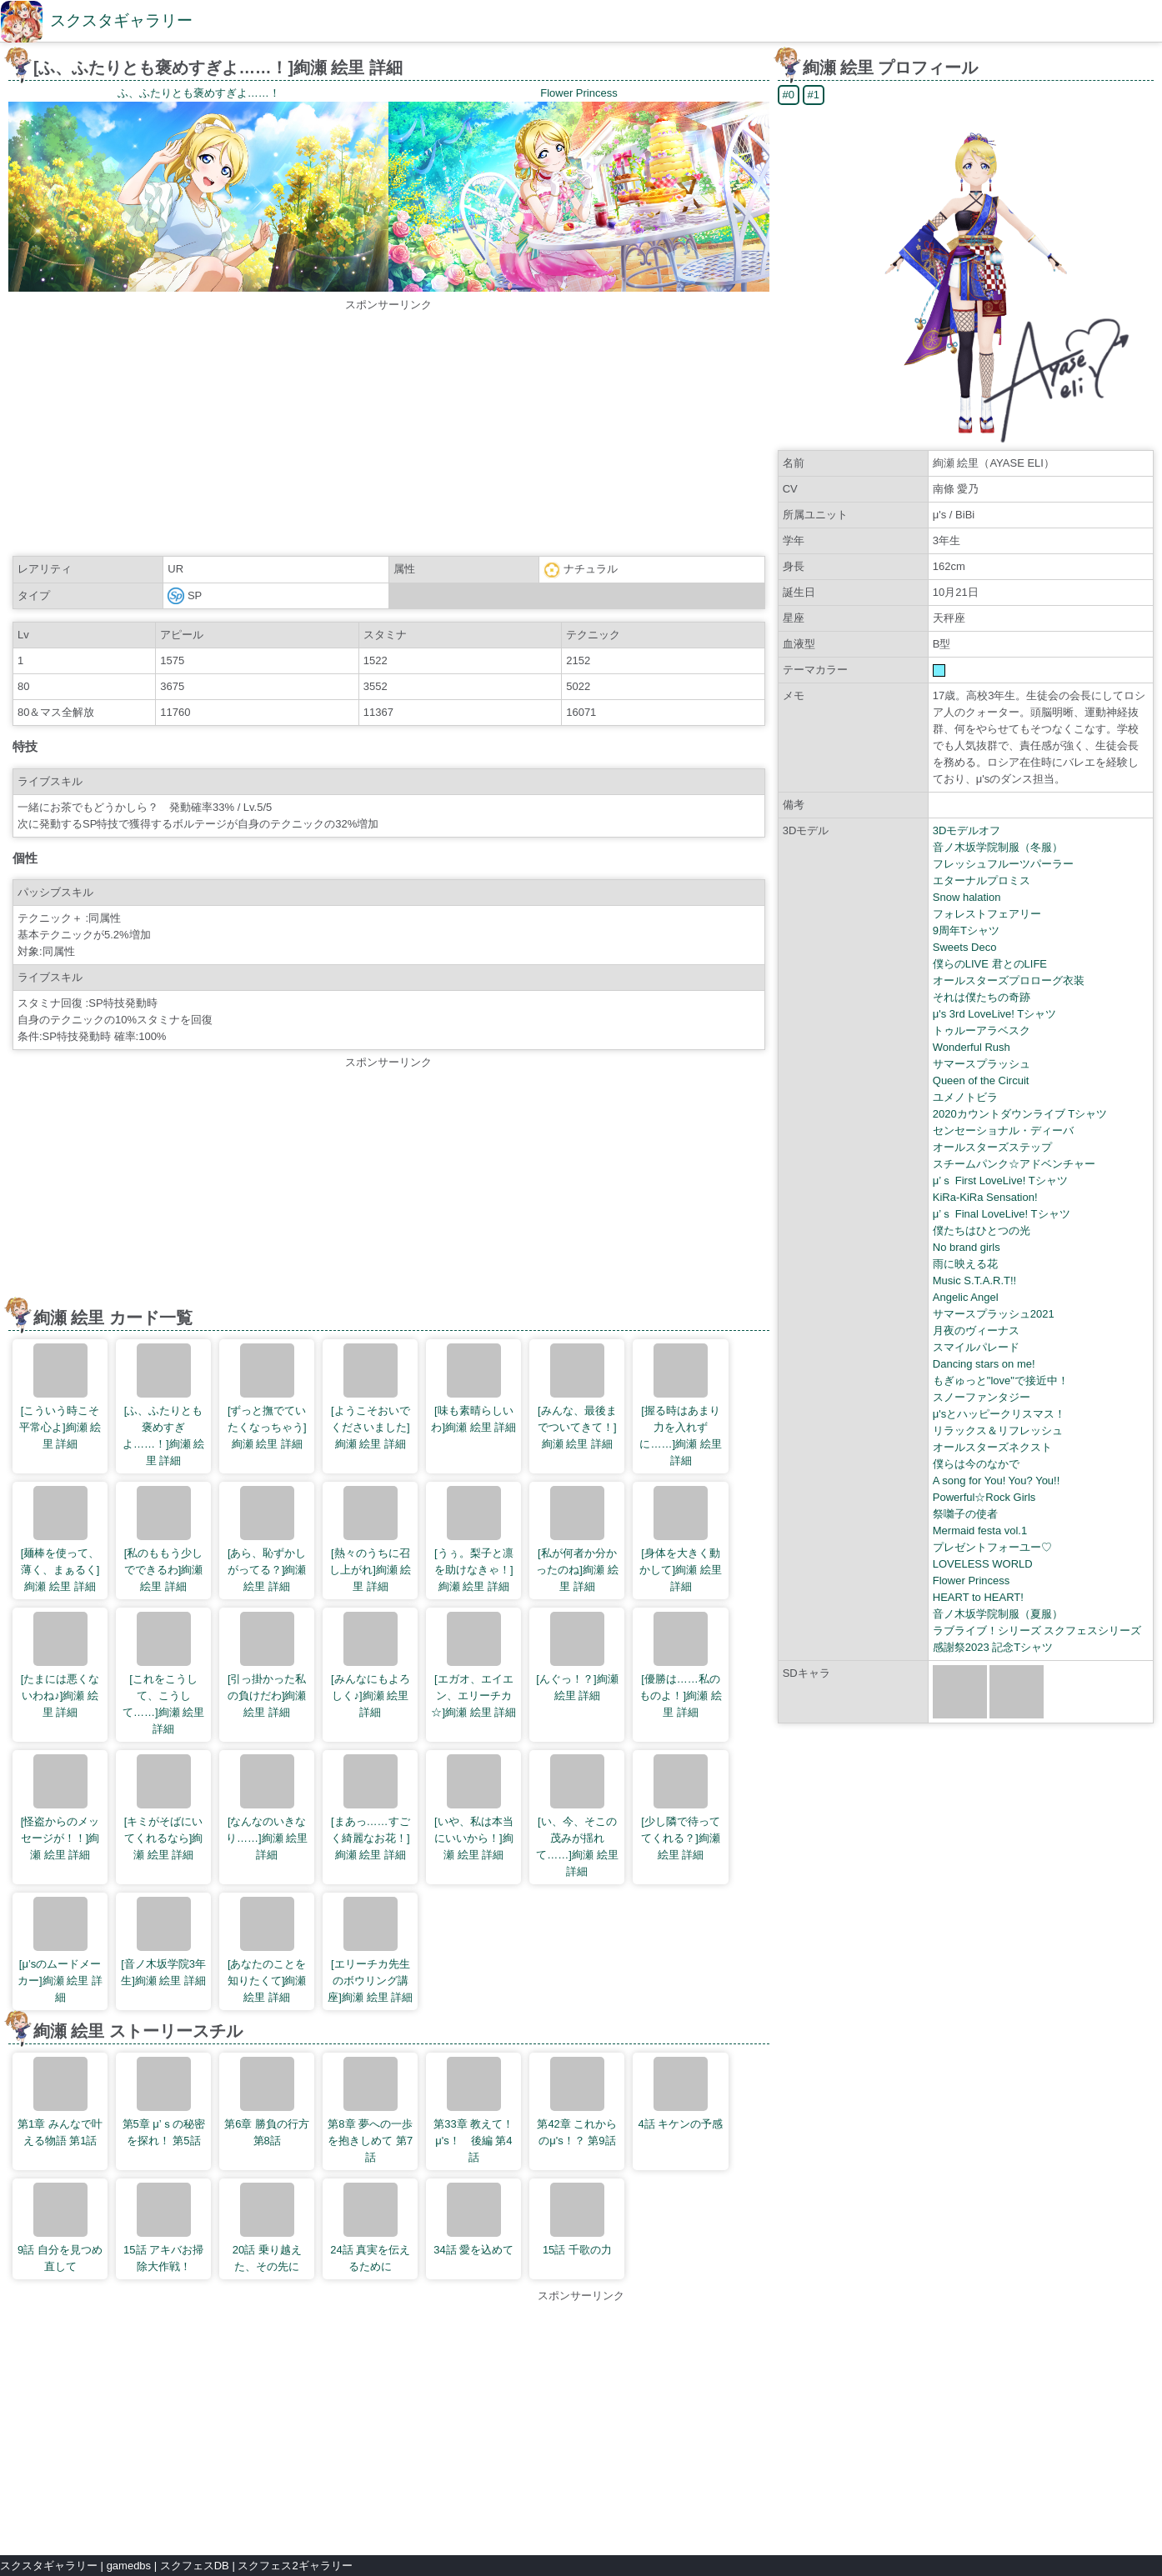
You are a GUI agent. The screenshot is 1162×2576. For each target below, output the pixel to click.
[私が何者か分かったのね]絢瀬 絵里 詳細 (577, 1539)
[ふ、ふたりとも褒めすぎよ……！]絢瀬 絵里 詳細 (163, 1405)
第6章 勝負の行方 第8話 (266, 2102)
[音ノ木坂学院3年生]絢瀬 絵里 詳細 (163, 1942)
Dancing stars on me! (984, 1364)
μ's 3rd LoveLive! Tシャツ (994, 1014)
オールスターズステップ (992, 1147)
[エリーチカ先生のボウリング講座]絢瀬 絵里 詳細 (370, 1950)
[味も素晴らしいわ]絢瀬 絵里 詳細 (473, 1388)
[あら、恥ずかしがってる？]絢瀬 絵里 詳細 (267, 1539)
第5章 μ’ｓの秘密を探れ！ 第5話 (164, 2102)
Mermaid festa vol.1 (980, 1530)
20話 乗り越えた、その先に (267, 2228)
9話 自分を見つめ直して (60, 2228)
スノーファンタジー (981, 1397)
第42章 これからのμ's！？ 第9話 (577, 2102)
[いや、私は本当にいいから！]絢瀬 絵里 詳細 (473, 1807)
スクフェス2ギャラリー (295, 2565)
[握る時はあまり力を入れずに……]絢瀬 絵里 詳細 (680, 1405)
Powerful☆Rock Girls (984, 1497)
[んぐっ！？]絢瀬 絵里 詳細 (577, 1657)
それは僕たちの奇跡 (981, 997)
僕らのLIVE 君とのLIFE (990, 964)
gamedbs (129, 2565)
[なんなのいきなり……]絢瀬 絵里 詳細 (267, 1807)
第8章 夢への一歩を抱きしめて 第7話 (370, 2110)
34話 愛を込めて (473, 2219)
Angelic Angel (966, 1297)
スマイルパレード (976, 1347)
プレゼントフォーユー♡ (992, 1547)
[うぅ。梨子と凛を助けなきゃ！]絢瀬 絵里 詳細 (473, 1539)
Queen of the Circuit (981, 1080)
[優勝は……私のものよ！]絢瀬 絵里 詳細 (680, 1665)
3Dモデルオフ (967, 830)
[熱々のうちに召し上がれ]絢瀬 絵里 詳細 (370, 1539)
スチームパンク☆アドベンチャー (1014, 1164)
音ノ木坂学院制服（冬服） (998, 847)
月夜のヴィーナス (976, 1330)
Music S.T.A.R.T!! (974, 1280)
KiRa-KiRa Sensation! (985, 1197)
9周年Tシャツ (966, 930)
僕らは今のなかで (976, 1464)
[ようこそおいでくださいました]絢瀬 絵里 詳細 (370, 1396)
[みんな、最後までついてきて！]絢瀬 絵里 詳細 (577, 1396)
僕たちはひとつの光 (981, 1230)
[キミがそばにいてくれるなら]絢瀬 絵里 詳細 (163, 1807)
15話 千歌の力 (577, 2219)
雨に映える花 (965, 1264)
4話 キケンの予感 (681, 2093)
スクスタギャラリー (121, 20)
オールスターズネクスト (992, 1447)
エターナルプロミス (981, 880)
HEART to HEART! (978, 1597)
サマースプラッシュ (981, 1064)
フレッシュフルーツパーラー (1003, 864)
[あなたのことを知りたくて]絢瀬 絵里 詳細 (267, 1950)
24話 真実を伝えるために (370, 2228)
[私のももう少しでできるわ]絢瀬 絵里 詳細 (163, 1539)
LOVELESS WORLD (983, 1564)
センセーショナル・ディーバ (1003, 1130)
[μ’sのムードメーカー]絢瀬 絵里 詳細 (60, 1950)
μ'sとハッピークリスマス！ (999, 1414)
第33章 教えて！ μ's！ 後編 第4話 (475, 2110)
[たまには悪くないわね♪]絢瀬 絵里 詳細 (60, 1665)
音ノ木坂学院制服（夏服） (998, 1614)
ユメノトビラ (965, 1097)
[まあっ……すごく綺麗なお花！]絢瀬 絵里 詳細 (370, 1807)
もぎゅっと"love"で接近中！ (1001, 1380)
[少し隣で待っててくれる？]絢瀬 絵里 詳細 (680, 1807)
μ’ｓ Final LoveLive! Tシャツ (1001, 1214)
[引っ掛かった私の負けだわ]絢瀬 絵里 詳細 (267, 1665)
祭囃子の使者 (965, 1514)
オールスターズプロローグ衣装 (1008, 980)
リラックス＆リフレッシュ (998, 1430)
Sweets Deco (965, 947)
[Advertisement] (388, 430)
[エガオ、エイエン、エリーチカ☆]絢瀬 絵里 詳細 (473, 1665)
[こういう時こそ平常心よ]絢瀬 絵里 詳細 (60, 1396)
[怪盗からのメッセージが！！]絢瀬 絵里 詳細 (60, 1807)
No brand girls (966, 1247)
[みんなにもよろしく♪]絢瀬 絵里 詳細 (370, 1665)
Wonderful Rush (971, 1047)
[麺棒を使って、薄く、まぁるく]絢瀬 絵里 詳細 (60, 1539)
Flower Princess (971, 1580)
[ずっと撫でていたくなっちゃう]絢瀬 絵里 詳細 (267, 1396)
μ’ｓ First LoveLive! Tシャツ (1000, 1180)
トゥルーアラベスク (981, 1030)
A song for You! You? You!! (996, 1480)
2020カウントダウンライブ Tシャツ (1020, 1114)
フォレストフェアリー (987, 914)
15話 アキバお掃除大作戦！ (163, 2228)
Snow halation (967, 897)
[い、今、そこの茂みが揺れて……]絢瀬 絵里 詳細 (577, 1816)
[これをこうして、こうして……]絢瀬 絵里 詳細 (163, 1673)
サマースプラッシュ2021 (993, 1314)
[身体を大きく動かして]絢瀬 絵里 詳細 (680, 1539)
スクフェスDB (194, 2565)
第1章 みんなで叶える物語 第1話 (60, 2102)
